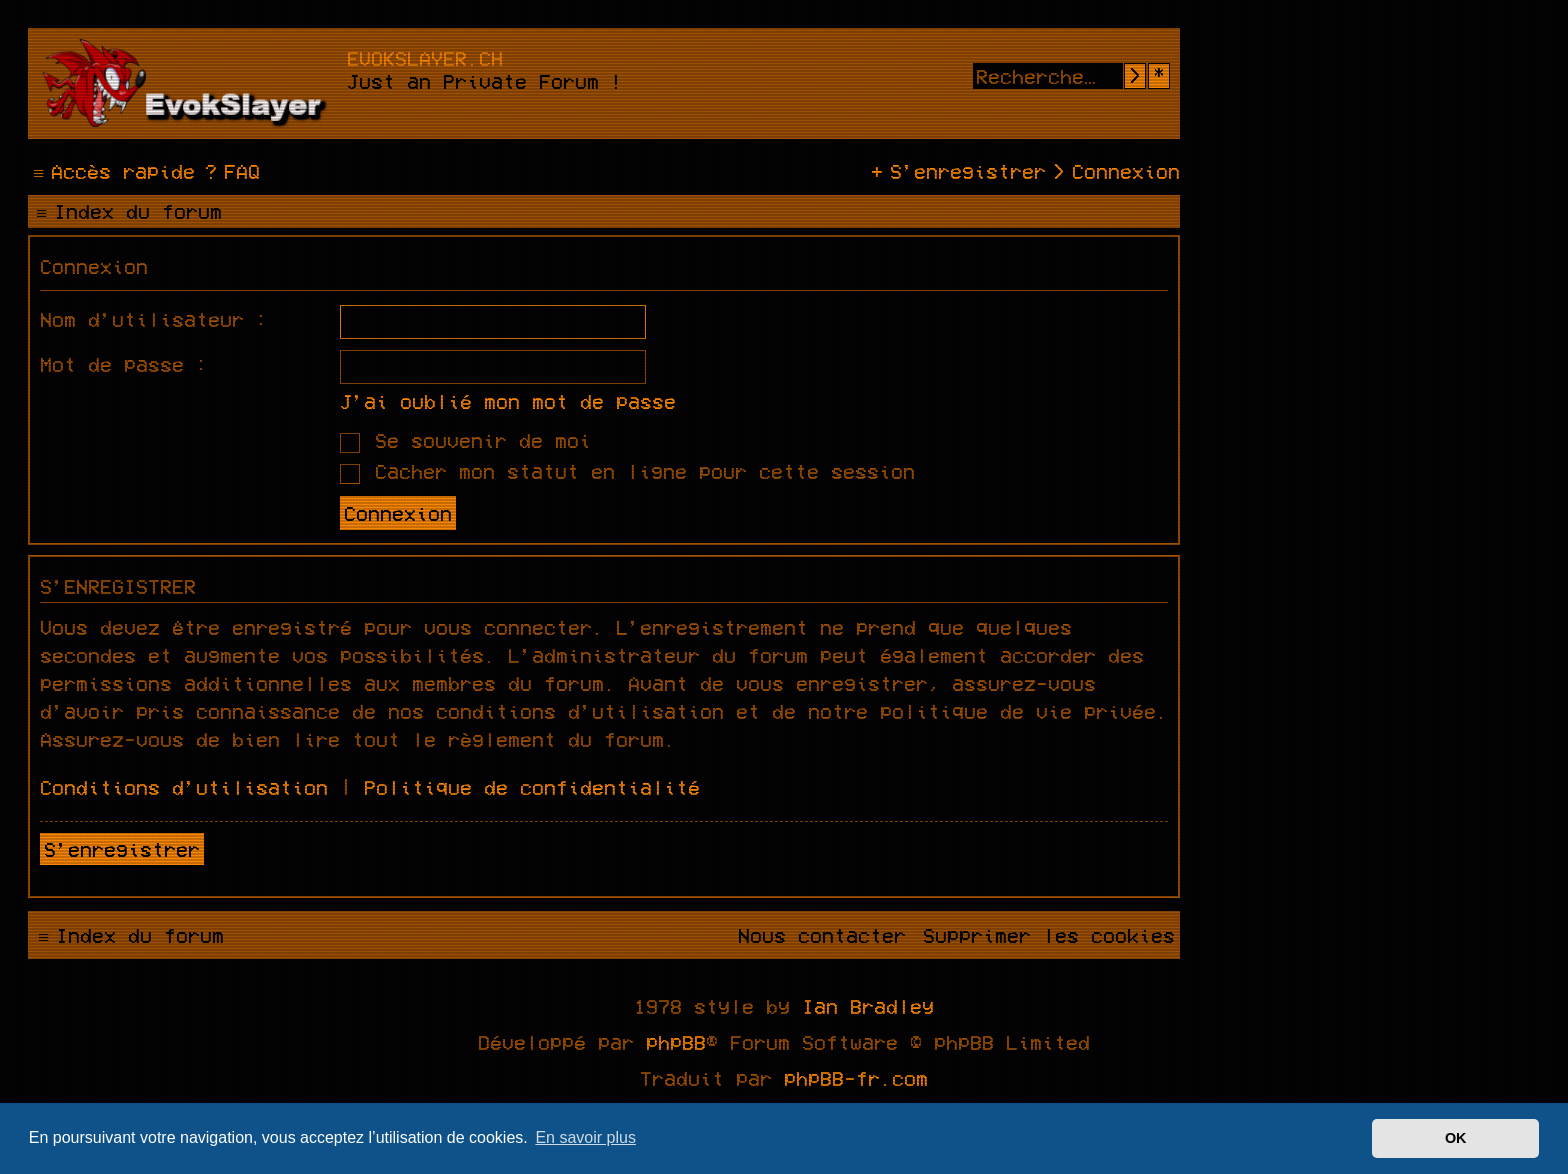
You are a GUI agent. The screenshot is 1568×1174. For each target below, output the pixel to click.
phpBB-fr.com (856, 1078)
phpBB (676, 1042)
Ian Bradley (868, 1006)
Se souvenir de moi (465, 440)
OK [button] (1456, 1138)
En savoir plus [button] (585, 1137)
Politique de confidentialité (532, 787)
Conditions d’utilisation (184, 787)
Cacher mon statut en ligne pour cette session (627, 471)
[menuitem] (230, 171)
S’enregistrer (122, 849)
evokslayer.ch (425, 58)
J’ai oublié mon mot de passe (508, 401)
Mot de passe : (124, 364)
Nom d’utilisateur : (154, 319)
